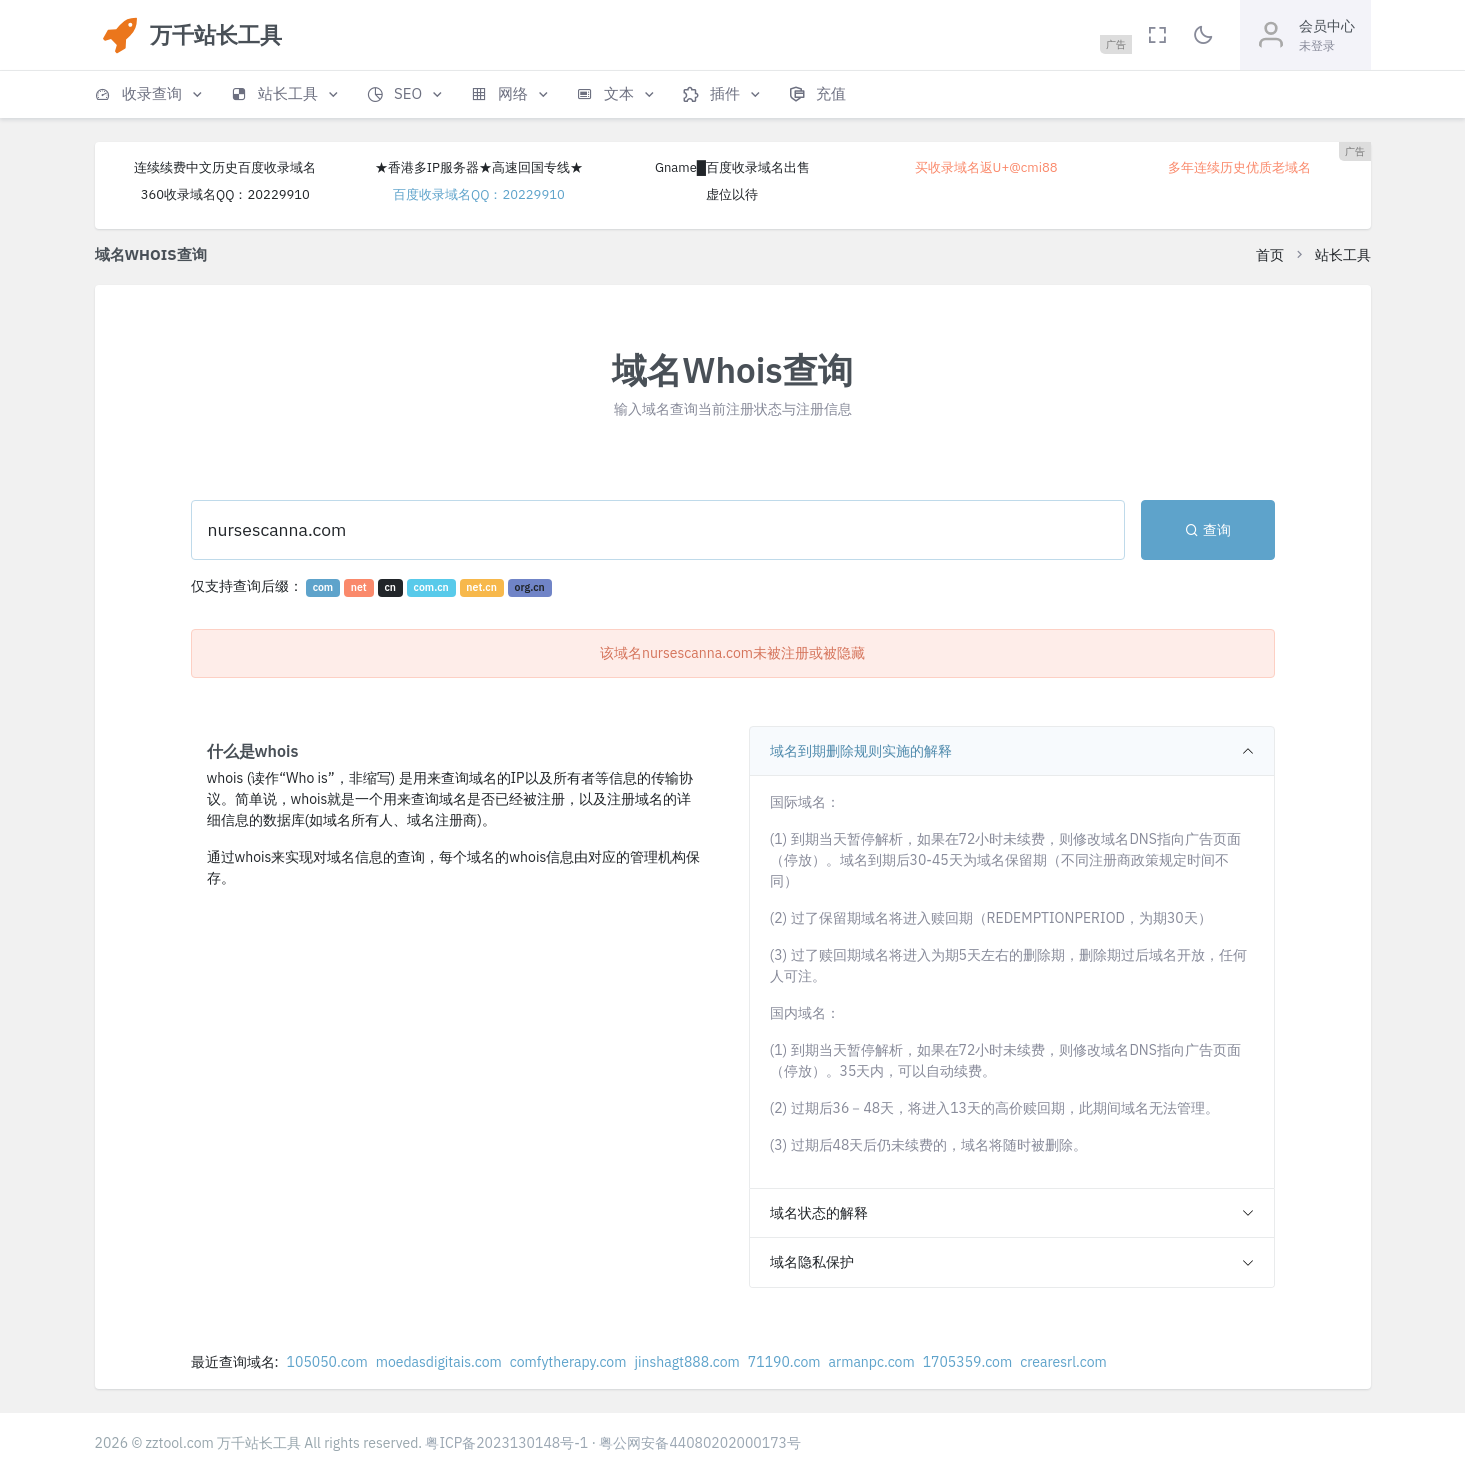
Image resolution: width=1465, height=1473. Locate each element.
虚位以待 (732, 194)
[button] (150, 94)
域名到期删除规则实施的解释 (861, 751)
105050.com (327, 1362)
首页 (1270, 255)
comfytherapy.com (568, 1362)
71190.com (784, 1362)
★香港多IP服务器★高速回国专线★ (479, 167)
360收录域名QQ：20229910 (225, 194)
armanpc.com (872, 1362)
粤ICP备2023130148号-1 (506, 1443)
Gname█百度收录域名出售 (732, 167)
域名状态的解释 (819, 1213)
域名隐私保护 (812, 1262)
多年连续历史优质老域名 (1239, 167)
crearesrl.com (1063, 1362)
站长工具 (1343, 255)
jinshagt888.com (686, 1362)
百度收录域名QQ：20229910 (479, 194)
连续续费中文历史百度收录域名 (225, 167)
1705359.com (968, 1362)
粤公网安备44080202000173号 (700, 1443)
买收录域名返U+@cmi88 (986, 167)
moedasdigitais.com (439, 1362)
